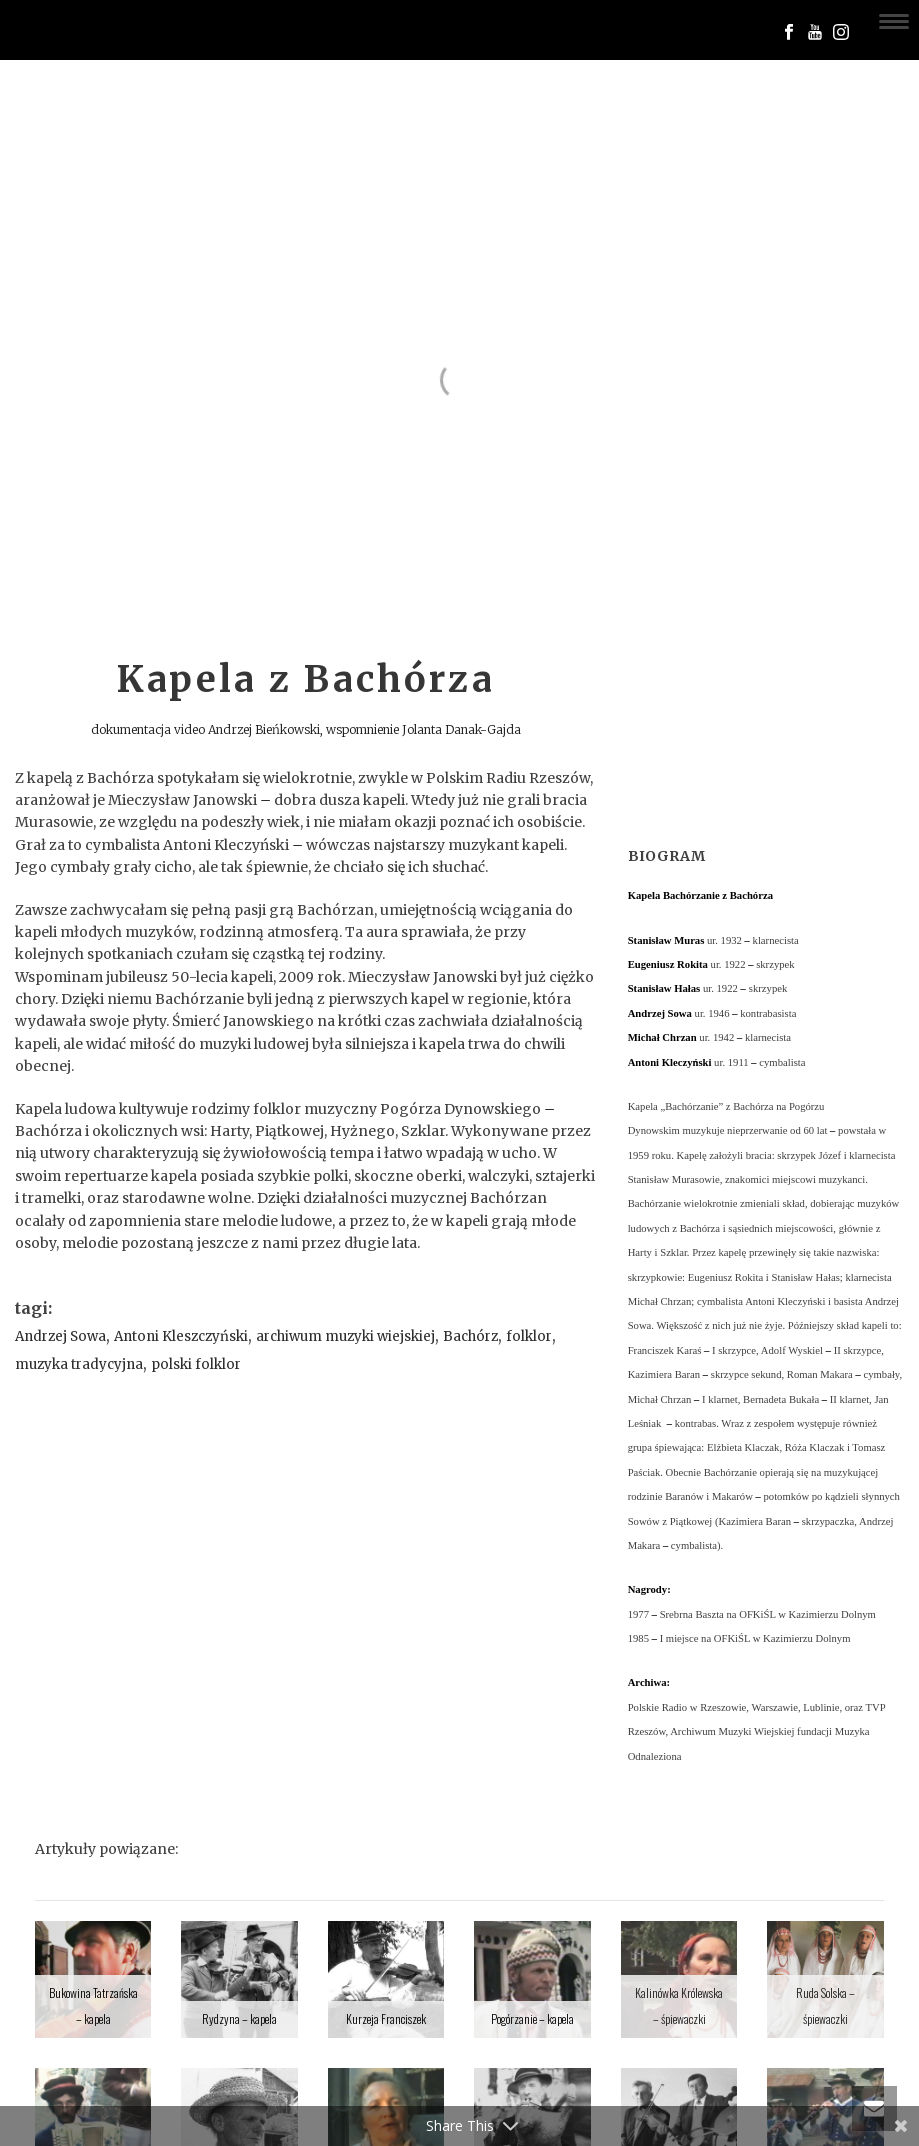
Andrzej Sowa (60, 1336)
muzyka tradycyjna (79, 1364)
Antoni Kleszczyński (181, 1336)
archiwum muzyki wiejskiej (345, 1336)
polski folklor (196, 1364)
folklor (529, 1336)
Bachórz (470, 1336)
